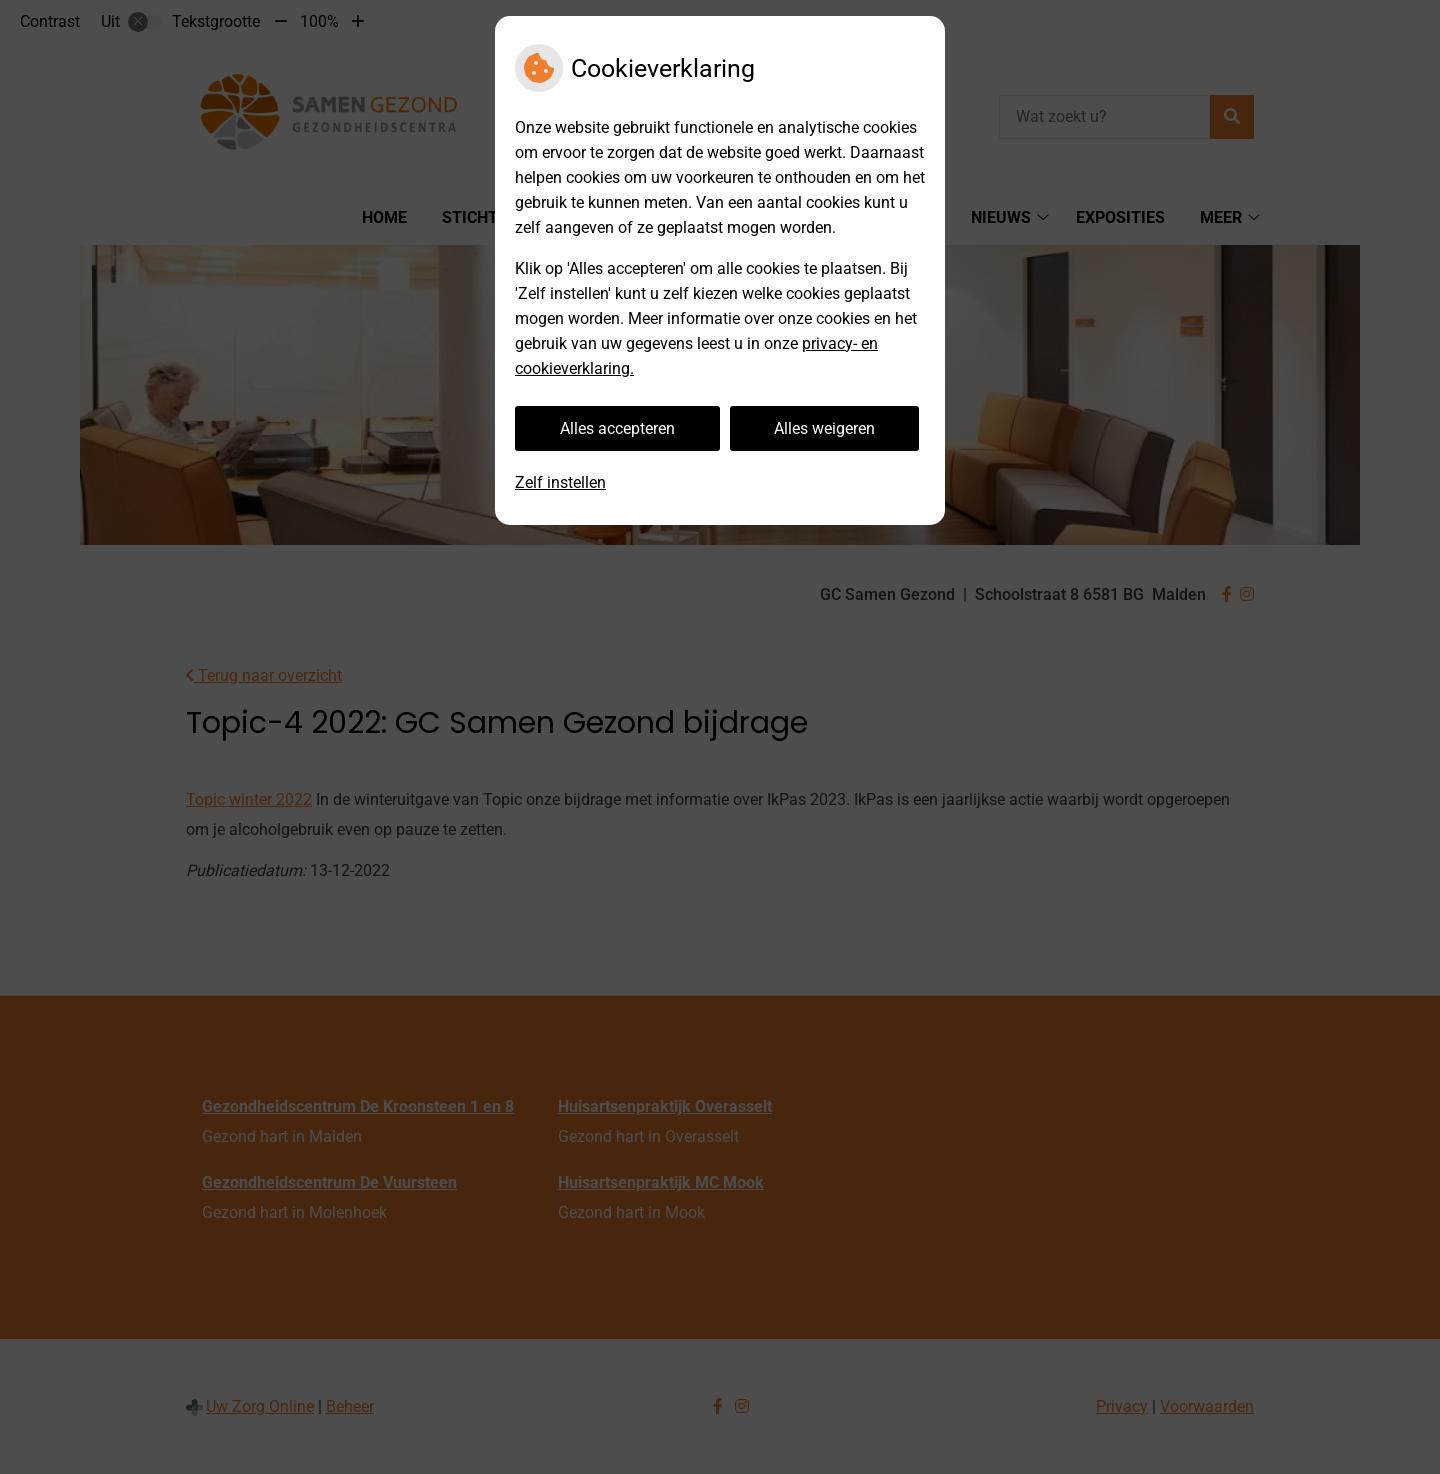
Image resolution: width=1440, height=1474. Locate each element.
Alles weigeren (824, 428)
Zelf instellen (560, 482)
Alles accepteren (617, 428)
